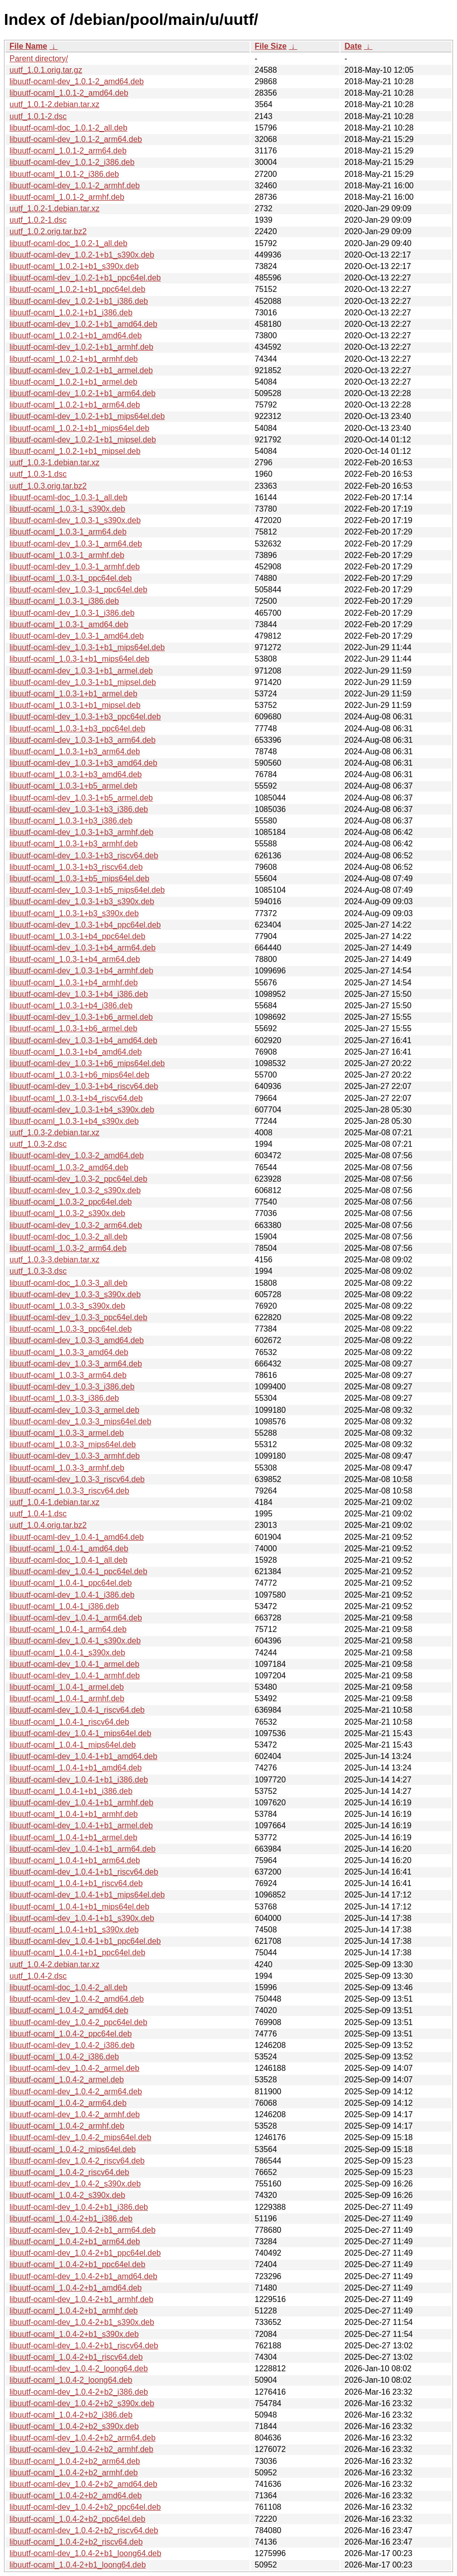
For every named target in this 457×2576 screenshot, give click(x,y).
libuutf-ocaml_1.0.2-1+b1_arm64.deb (74, 405)
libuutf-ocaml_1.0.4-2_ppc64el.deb (70, 2034)
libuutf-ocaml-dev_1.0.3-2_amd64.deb (76, 1155)
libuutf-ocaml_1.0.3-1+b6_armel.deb (73, 1028)
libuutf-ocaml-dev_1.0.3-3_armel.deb (74, 1410)
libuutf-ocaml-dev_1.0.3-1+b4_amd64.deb (83, 1040)
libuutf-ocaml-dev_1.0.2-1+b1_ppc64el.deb (85, 277)
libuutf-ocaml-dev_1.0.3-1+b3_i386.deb (78, 809)
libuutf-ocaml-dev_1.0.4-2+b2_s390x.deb (81, 2403)
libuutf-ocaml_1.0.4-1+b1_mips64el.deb (79, 1906)
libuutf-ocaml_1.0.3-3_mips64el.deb (72, 1444)
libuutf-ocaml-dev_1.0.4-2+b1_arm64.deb (82, 2230)
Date (353, 46)
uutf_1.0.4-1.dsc (38, 1513)
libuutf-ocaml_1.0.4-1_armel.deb (66, 1687)
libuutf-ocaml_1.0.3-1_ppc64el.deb (70, 578)
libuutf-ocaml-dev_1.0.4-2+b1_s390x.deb (81, 2322)
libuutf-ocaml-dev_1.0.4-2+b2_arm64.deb (82, 2438)
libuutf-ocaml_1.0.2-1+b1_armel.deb (73, 382)
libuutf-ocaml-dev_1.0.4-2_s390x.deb (75, 2183)
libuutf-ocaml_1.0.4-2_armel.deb (66, 2079)
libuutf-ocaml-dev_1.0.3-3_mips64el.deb (80, 1421)
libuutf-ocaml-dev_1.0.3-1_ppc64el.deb (78, 589)
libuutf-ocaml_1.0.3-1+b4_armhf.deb (73, 982)
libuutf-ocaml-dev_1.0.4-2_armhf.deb (74, 2114)
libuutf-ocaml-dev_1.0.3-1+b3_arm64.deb (82, 740)
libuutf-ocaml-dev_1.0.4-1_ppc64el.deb (78, 1571)
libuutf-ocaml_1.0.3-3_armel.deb (66, 1433)
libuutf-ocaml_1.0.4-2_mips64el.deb (72, 2149)
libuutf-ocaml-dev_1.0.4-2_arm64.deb (75, 2091)
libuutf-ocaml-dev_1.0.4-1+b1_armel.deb (81, 1825)
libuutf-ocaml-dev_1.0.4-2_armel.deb (74, 2068)
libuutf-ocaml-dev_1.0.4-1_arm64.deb (75, 1618)
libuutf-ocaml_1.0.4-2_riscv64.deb (69, 2172)
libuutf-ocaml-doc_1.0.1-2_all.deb (68, 128)
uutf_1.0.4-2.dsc (38, 1976)
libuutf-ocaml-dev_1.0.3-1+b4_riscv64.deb (83, 1086)
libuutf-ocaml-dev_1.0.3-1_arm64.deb (75, 544)
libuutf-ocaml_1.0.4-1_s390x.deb (67, 1652)
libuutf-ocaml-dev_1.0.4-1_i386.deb (72, 1595)
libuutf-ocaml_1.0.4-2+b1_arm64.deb (74, 2241)
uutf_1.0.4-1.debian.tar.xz (54, 1502)
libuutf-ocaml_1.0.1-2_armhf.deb (66, 197)
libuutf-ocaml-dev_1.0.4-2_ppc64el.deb (78, 2022)
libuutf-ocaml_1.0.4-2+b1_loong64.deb (77, 2565)
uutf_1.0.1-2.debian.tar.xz (54, 104)
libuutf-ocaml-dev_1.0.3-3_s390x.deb (75, 1294)
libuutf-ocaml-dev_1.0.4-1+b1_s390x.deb (81, 1918)
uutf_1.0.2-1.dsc (38, 220)
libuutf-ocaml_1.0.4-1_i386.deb (64, 1606)
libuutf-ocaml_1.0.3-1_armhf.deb (66, 555)
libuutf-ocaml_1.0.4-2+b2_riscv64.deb (76, 2542)
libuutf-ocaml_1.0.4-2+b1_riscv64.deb (76, 2357)
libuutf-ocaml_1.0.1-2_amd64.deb (68, 93)
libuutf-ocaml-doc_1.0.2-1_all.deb (68, 243)
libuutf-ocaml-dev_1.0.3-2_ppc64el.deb (78, 1179)
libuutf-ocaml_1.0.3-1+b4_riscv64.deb (76, 1098)
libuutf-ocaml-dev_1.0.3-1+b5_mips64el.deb (87, 890)
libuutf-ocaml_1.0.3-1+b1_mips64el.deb (79, 659)
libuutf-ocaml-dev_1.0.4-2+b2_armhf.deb (81, 2449)
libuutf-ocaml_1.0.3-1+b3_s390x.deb (74, 913)
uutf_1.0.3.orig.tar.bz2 (48, 486)
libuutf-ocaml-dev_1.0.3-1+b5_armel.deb (81, 798)
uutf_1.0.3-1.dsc (38, 474)
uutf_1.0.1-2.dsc (38, 116)
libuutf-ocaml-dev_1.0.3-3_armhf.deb (74, 1456)
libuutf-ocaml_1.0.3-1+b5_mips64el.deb (79, 878)
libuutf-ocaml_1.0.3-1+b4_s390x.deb (74, 1121)
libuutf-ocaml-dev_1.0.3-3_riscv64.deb (77, 1479)
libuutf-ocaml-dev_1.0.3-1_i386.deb (72, 613)
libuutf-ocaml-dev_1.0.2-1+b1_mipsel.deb (82, 439)
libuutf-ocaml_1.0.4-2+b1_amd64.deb (75, 2288)
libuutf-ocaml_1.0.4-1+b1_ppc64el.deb (77, 1952)
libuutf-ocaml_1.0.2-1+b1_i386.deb (71, 312)
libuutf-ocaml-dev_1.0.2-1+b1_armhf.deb (81, 347)
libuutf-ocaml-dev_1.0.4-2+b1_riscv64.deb (83, 2345)
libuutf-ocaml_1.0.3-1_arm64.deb (68, 532)
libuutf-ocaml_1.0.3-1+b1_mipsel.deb (75, 705)
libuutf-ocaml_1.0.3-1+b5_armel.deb (73, 786)
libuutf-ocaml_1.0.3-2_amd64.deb (68, 1167)
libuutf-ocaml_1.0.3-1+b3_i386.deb (71, 820)
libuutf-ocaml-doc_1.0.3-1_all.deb (68, 497)
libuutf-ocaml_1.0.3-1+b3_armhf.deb (73, 843)
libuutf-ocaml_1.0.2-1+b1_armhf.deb (73, 359)
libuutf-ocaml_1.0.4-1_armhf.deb (66, 1698)
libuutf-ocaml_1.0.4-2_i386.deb (64, 2056)
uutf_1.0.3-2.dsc (38, 1144)
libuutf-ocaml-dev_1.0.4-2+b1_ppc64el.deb (85, 2253)
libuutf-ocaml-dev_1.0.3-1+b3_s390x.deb (81, 901)
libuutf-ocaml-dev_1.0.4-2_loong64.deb (78, 2368)
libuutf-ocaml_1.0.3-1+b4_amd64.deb (75, 1052)
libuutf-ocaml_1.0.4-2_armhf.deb (66, 2126)
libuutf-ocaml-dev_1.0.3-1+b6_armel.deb (81, 1017)
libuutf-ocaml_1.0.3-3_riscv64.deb (69, 1491)
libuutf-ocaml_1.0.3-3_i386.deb (64, 1398)
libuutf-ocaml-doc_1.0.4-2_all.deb (68, 1987)
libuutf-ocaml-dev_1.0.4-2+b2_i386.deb (78, 2392)
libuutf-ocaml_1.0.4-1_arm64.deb (68, 1629)
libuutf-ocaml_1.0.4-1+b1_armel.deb (73, 1837)
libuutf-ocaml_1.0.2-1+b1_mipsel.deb (75, 451)
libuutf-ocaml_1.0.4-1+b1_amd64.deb (75, 1767)
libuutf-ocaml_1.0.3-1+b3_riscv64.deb (76, 867)
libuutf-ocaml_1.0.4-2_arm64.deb (68, 2103)
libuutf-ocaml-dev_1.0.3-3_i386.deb (72, 1386)
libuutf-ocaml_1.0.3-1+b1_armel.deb (73, 693)
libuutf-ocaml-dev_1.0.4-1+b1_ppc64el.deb (85, 1941)
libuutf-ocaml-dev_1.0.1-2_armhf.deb (74, 185)
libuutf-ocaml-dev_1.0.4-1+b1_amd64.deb (83, 1756)
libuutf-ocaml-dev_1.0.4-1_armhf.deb (74, 1675)
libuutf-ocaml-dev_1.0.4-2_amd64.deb (76, 1999)
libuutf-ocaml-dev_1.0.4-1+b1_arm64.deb (82, 1849)
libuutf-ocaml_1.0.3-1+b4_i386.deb (71, 1005)
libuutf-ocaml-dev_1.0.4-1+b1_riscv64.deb (83, 1872)
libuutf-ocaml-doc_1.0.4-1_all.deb (68, 1560)
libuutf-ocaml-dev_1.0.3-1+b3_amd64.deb (83, 763)
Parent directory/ (38, 58)
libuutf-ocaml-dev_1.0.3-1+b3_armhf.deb (81, 832)
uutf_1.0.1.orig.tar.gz (45, 70)
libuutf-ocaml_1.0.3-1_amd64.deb (68, 624)
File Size (271, 46)
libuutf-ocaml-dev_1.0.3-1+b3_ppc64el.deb (85, 716)
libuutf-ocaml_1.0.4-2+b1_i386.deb (71, 2218)
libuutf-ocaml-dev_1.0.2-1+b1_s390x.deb (81, 255)
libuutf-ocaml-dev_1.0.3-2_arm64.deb (75, 1225)
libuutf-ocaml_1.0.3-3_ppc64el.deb (70, 1329)
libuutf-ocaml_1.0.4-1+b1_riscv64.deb (76, 1883)
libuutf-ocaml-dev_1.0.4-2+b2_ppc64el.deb (85, 2507)
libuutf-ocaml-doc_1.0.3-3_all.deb (68, 1283)
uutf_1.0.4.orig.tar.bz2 (48, 1525)
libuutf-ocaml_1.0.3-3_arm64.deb (68, 1375)
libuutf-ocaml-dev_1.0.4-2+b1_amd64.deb (83, 2276)
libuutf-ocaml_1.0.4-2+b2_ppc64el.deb (77, 2519)
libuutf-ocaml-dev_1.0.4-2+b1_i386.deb (78, 2207)
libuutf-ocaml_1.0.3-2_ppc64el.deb (70, 1202)
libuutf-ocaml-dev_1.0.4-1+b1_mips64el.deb (87, 1895)
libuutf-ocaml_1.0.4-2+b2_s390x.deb (74, 2426)
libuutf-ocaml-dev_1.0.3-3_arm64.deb (75, 1363)
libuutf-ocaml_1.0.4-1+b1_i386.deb (71, 1791)
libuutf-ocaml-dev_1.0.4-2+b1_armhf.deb (81, 2299)
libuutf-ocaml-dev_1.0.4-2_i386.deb (72, 2045)
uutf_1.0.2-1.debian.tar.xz (54, 208)
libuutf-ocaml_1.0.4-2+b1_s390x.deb (74, 2334)
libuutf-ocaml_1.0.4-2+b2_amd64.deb (75, 2495)
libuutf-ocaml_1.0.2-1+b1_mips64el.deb (79, 428)
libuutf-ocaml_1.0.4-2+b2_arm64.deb (74, 2461)
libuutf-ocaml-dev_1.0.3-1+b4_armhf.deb (81, 970)
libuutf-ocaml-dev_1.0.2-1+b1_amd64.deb (83, 324)
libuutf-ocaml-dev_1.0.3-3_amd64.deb (76, 1340)
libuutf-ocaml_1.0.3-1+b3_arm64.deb (74, 751)
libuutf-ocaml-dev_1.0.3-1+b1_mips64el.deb (87, 647)
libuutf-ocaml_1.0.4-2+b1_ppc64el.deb (77, 2264)
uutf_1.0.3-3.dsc (38, 1271)
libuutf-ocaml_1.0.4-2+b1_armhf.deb (73, 2310)
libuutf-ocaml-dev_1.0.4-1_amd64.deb (76, 1537)
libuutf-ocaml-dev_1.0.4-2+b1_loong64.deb (85, 2553)
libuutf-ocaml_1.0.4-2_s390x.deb (67, 2195)
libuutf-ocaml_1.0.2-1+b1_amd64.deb (75, 335)
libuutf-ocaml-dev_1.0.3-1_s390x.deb (75, 520)
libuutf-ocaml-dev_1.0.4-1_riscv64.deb (77, 1710)
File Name (28, 46)
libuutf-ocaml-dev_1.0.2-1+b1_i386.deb (78, 301)
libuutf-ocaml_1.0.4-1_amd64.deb (68, 1548)
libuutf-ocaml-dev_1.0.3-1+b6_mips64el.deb (87, 1063)
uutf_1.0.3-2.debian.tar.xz (54, 1132)
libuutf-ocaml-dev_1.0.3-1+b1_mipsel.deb (82, 682)
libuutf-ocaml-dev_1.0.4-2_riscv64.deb (77, 2161)
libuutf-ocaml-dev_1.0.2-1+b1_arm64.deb (82, 393)
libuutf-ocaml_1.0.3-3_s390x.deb (67, 1306)
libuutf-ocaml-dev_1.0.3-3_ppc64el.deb (78, 1317)
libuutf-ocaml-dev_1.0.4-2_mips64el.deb (80, 2137)
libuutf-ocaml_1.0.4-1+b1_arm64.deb (74, 1860)
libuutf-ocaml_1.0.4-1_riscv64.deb (69, 1722)
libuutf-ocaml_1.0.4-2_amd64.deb (68, 2010)
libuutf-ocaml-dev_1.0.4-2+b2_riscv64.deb (83, 2530)
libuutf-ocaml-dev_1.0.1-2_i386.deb (72, 162)
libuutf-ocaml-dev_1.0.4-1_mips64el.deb (80, 1733)
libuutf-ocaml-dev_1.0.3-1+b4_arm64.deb (82, 948)
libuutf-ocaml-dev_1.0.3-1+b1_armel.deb (81, 671)
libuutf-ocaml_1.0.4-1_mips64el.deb (72, 1745)
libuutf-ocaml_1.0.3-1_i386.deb (64, 601)
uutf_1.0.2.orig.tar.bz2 (48, 231)
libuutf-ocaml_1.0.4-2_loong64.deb (70, 2380)
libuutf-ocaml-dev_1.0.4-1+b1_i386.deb (78, 1779)
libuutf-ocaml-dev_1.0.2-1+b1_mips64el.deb (87, 416)
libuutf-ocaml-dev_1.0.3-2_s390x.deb (75, 1190)
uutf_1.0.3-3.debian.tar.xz (54, 1259)
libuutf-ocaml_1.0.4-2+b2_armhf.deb (73, 2472)
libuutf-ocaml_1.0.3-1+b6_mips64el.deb (79, 1075)
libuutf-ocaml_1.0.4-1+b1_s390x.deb (74, 1929)
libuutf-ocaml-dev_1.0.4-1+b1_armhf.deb (81, 1802)
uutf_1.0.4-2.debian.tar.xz (54, 1964)
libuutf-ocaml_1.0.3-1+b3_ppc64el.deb (77, 728)
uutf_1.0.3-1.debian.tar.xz (54, 462)
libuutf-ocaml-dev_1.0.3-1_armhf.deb (74, 566)
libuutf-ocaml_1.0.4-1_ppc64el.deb (70, 1583)
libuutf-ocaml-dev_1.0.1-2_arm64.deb (75, 139)
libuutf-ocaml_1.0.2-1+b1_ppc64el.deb (77, 289)
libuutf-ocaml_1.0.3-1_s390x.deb (67, 509)
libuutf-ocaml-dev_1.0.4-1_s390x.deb (75, 1640)
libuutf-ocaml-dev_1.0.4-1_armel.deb (74, 1664)
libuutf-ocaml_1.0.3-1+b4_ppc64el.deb (77, 936)
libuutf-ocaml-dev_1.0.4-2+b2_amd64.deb (83, 2484)
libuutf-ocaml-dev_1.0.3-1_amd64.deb (76, 636)
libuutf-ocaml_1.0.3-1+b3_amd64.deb (75, 774)
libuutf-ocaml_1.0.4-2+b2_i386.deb (71, 2415)
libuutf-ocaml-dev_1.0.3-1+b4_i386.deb (78, 994)
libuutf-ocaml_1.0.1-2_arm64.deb (68, 150)
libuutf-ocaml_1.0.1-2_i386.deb (64, 174)
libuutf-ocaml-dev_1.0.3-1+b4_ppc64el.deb (85, 925)
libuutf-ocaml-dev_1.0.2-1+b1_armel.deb (81, 370)
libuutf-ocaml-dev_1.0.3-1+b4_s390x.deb (81, 1109)
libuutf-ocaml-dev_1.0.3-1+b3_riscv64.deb (83, 855)
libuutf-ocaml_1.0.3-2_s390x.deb (67, 1213)
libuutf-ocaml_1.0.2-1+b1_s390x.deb (74, 266)
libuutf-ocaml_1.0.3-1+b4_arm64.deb (74, 959)
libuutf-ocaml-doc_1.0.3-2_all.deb (68, 1236)
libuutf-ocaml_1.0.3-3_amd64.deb (68, 1352)
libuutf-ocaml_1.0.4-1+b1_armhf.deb (73, 1814)
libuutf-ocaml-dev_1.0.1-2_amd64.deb (76, 81)
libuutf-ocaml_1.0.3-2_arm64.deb (68, 1248)
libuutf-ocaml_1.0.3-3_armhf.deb (66, 1468)
